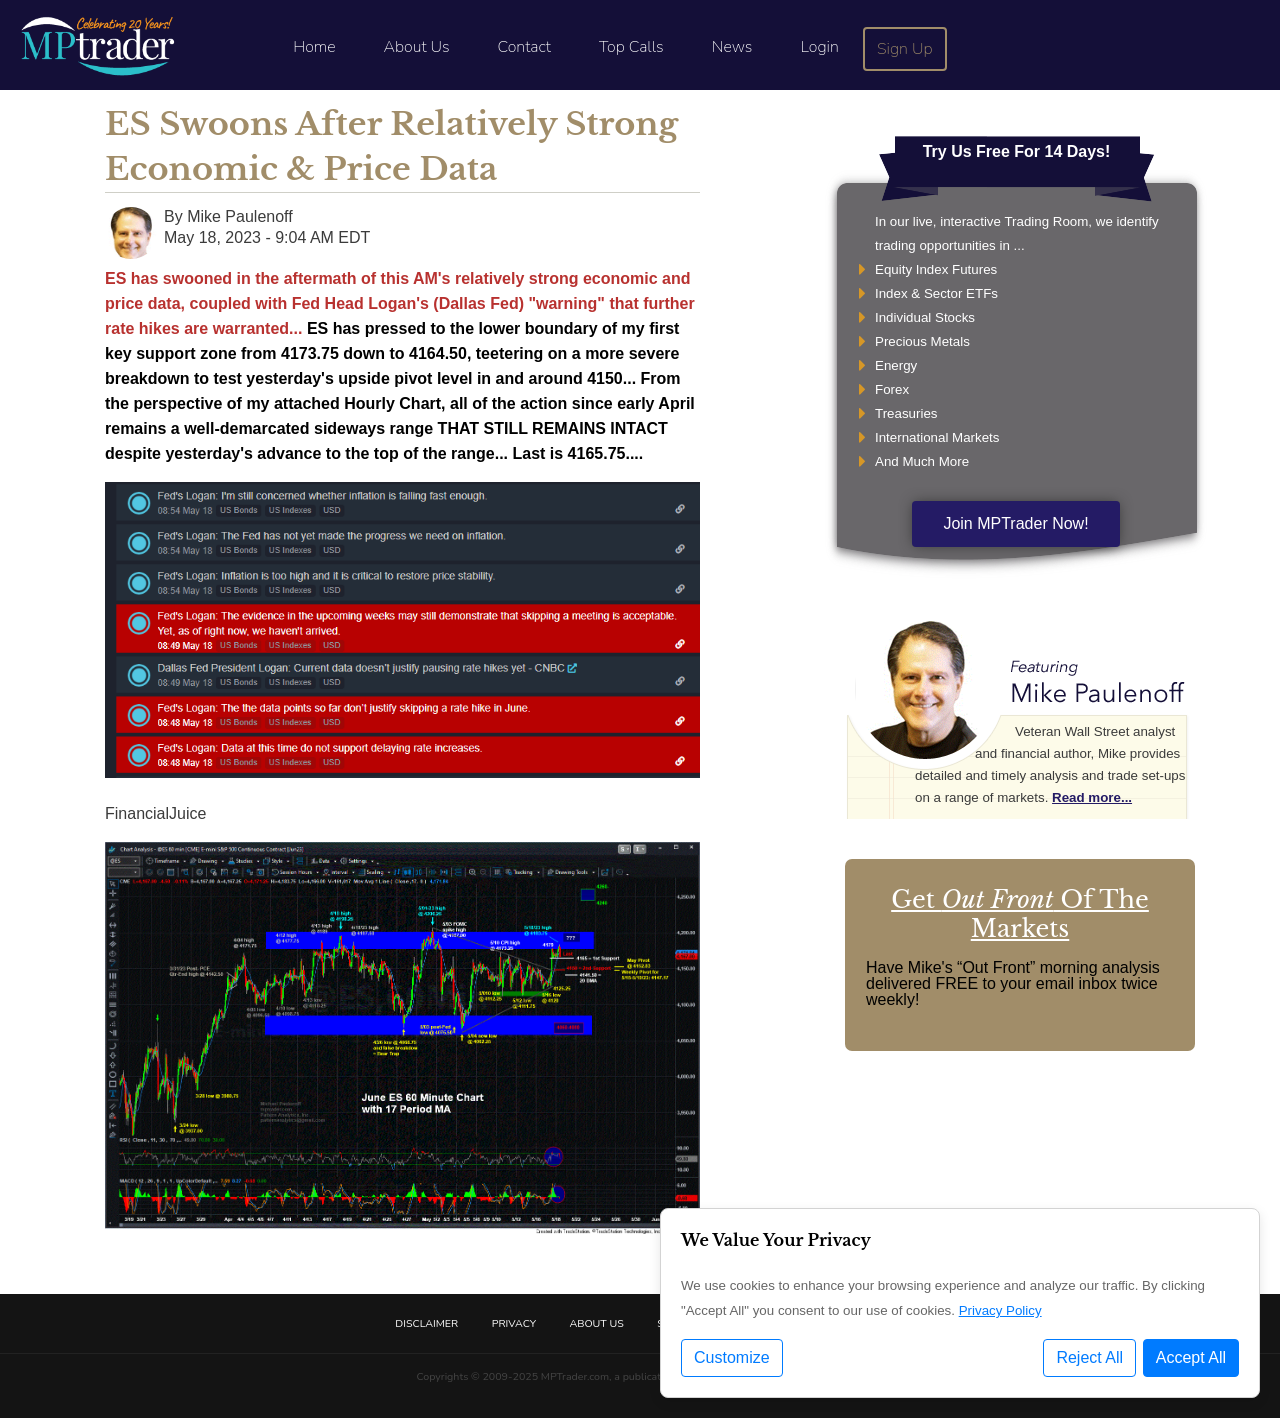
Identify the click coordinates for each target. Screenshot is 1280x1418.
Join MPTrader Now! (1015, 523)
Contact (524, 47)
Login (819, 47)
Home (314, 47)
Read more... (1092, 797)
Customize (732, 1357)
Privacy (514, 1323)
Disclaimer (426, 1323)
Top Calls (631, 47)
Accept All (1191, 1357)
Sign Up (905, 49)
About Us (417, 47)
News (732, 47)
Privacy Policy (1000, 1310)
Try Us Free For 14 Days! (1017, 151)
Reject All (1089, 1357)
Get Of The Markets (1020, 914)
